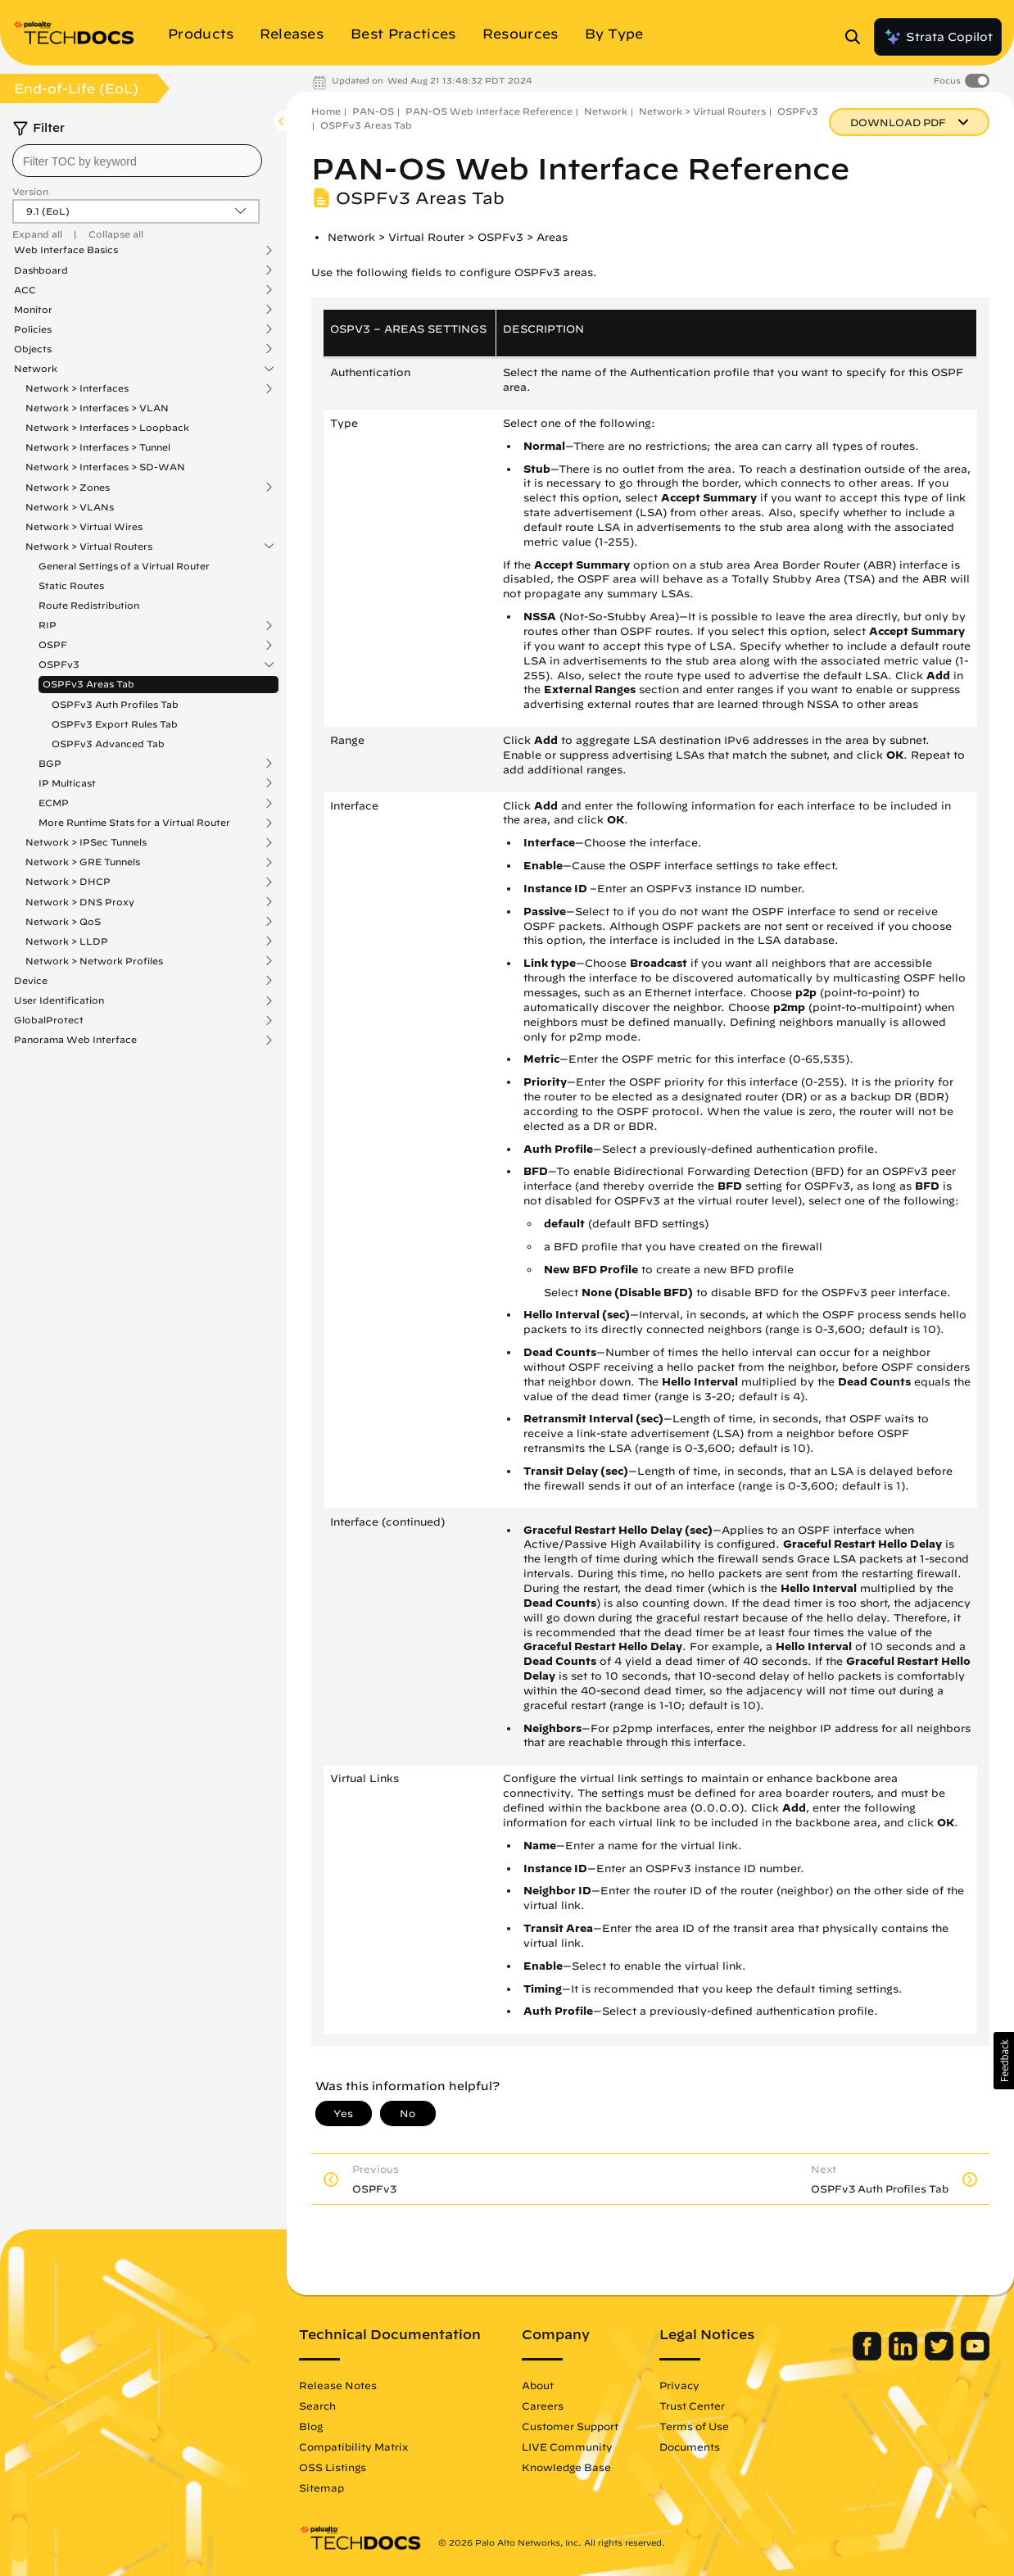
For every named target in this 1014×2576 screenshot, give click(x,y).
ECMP (53, 803)
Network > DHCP (68, 882)
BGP (49, 764)
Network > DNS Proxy (79, 902)
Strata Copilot (938, 37)
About (538, 2385)
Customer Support (570, 2426)
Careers (543, 2405)
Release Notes (338, 2385)
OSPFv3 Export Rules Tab (115, 724)
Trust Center (692, 2405)
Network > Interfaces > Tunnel (97, 447)
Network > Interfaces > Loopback (107, 427)
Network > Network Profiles (94, 961)
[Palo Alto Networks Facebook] (869, 2356)
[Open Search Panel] (857, 36)
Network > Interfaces (77, 388)
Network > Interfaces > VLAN (97, 407)
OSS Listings (332, 2467)
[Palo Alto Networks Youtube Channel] (975, 2356)
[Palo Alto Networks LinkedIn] (905, 2356)
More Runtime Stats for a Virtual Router (134, 823)
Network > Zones (67, 487)
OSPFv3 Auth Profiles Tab (115, 704)
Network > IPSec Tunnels (86, 842)
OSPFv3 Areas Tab (88, 683)
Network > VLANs (69, 506)
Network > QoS (63, 922)
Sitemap (321, 2487)
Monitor (33, 310)
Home (326, 111)
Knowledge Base (566, 2467)
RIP (47, 625)
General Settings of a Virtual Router (124, 565)
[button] (1004, 2060)
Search (317, 2405)
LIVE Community (567, 2446)
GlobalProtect (49, 1020)
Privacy (679, 2385)
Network (35, 369)
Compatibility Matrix (353, 2446)
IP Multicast (67, 783)
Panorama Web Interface (75, 1040)
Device (31, 981)
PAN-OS (373, 111)
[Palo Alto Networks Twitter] (941, 2356)
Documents (689, 2446)
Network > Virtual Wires (84, 526)
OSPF (52, 645)
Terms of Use (694, 2426)
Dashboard (41, 270)
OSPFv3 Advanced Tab (108, 743)
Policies (33, 329)
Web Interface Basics (66, 250)
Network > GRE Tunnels (82, 862)
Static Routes (71, 585)
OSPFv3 (58, 664)
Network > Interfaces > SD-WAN (105, 466)
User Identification (59, 1000)
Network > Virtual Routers (88, 546)
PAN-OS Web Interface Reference (489, 111)
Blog (311, 2426)
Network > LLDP (66, 941)
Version (30, 191)
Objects (33, 349)
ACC (25, 290)
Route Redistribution (88, 605)
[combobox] (137, 160)
